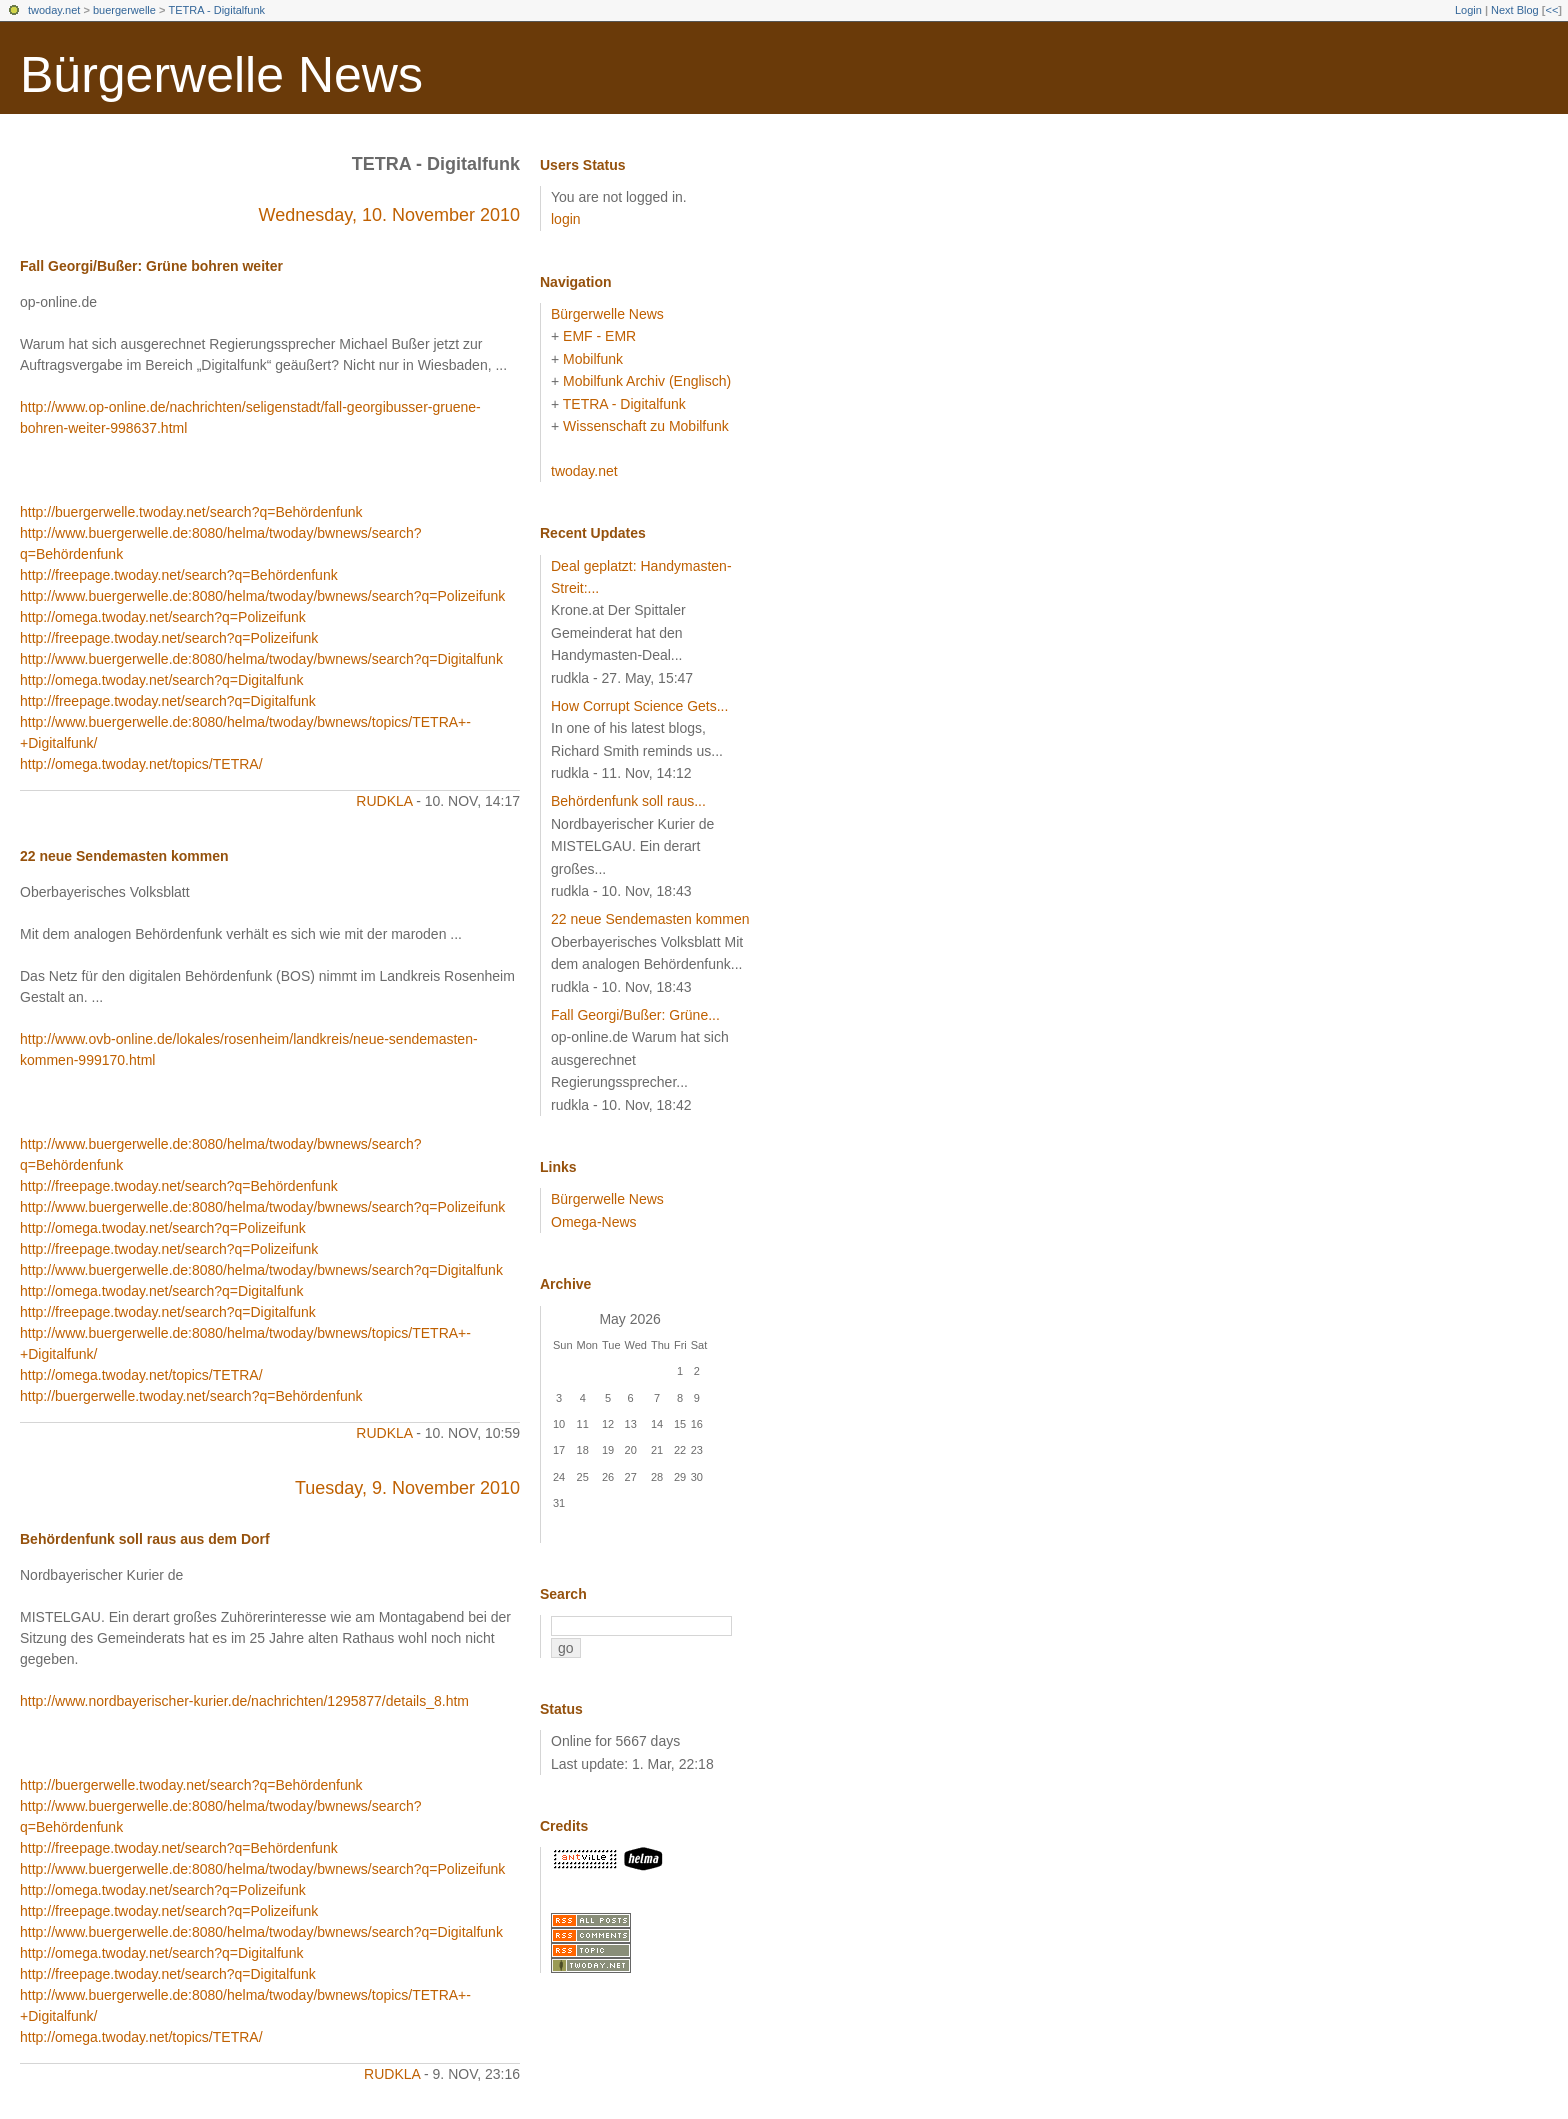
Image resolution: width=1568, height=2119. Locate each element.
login (566, 219)
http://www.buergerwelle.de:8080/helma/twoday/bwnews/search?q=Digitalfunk (261, 659)
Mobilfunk (593, 359)
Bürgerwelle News (221, 75)
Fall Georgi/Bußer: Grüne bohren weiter (151, 266)
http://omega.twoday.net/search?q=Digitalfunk (161, 680)
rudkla (384, 801)
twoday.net (54, 10)
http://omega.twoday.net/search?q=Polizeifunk (163, 617)
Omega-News (594, 1222)
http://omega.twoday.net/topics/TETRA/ (141, 764)
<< (1551, 10)
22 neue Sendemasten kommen (124, 856)
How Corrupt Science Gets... (639, 706)
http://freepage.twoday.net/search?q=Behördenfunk (179, 575)
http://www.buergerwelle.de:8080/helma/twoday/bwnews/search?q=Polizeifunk (262, 596)
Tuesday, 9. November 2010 (407, 1488)
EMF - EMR (599, 336)
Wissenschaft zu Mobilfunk (646, 426)
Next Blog (1515, 10)
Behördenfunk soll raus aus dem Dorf (145, 1539)
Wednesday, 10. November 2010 (390, 215)
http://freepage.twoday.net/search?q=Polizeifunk (169, 638)
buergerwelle (124, 10)
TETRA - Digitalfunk (216, 10)
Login (1468, 10)
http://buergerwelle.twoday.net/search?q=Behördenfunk (191, 512)
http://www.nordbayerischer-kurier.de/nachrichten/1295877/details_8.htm (244, 1701)
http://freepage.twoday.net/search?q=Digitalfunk (168, 701)
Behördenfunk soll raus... (628, 801)
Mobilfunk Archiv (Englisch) (647, 381)
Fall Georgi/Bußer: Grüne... (635, 1015)
